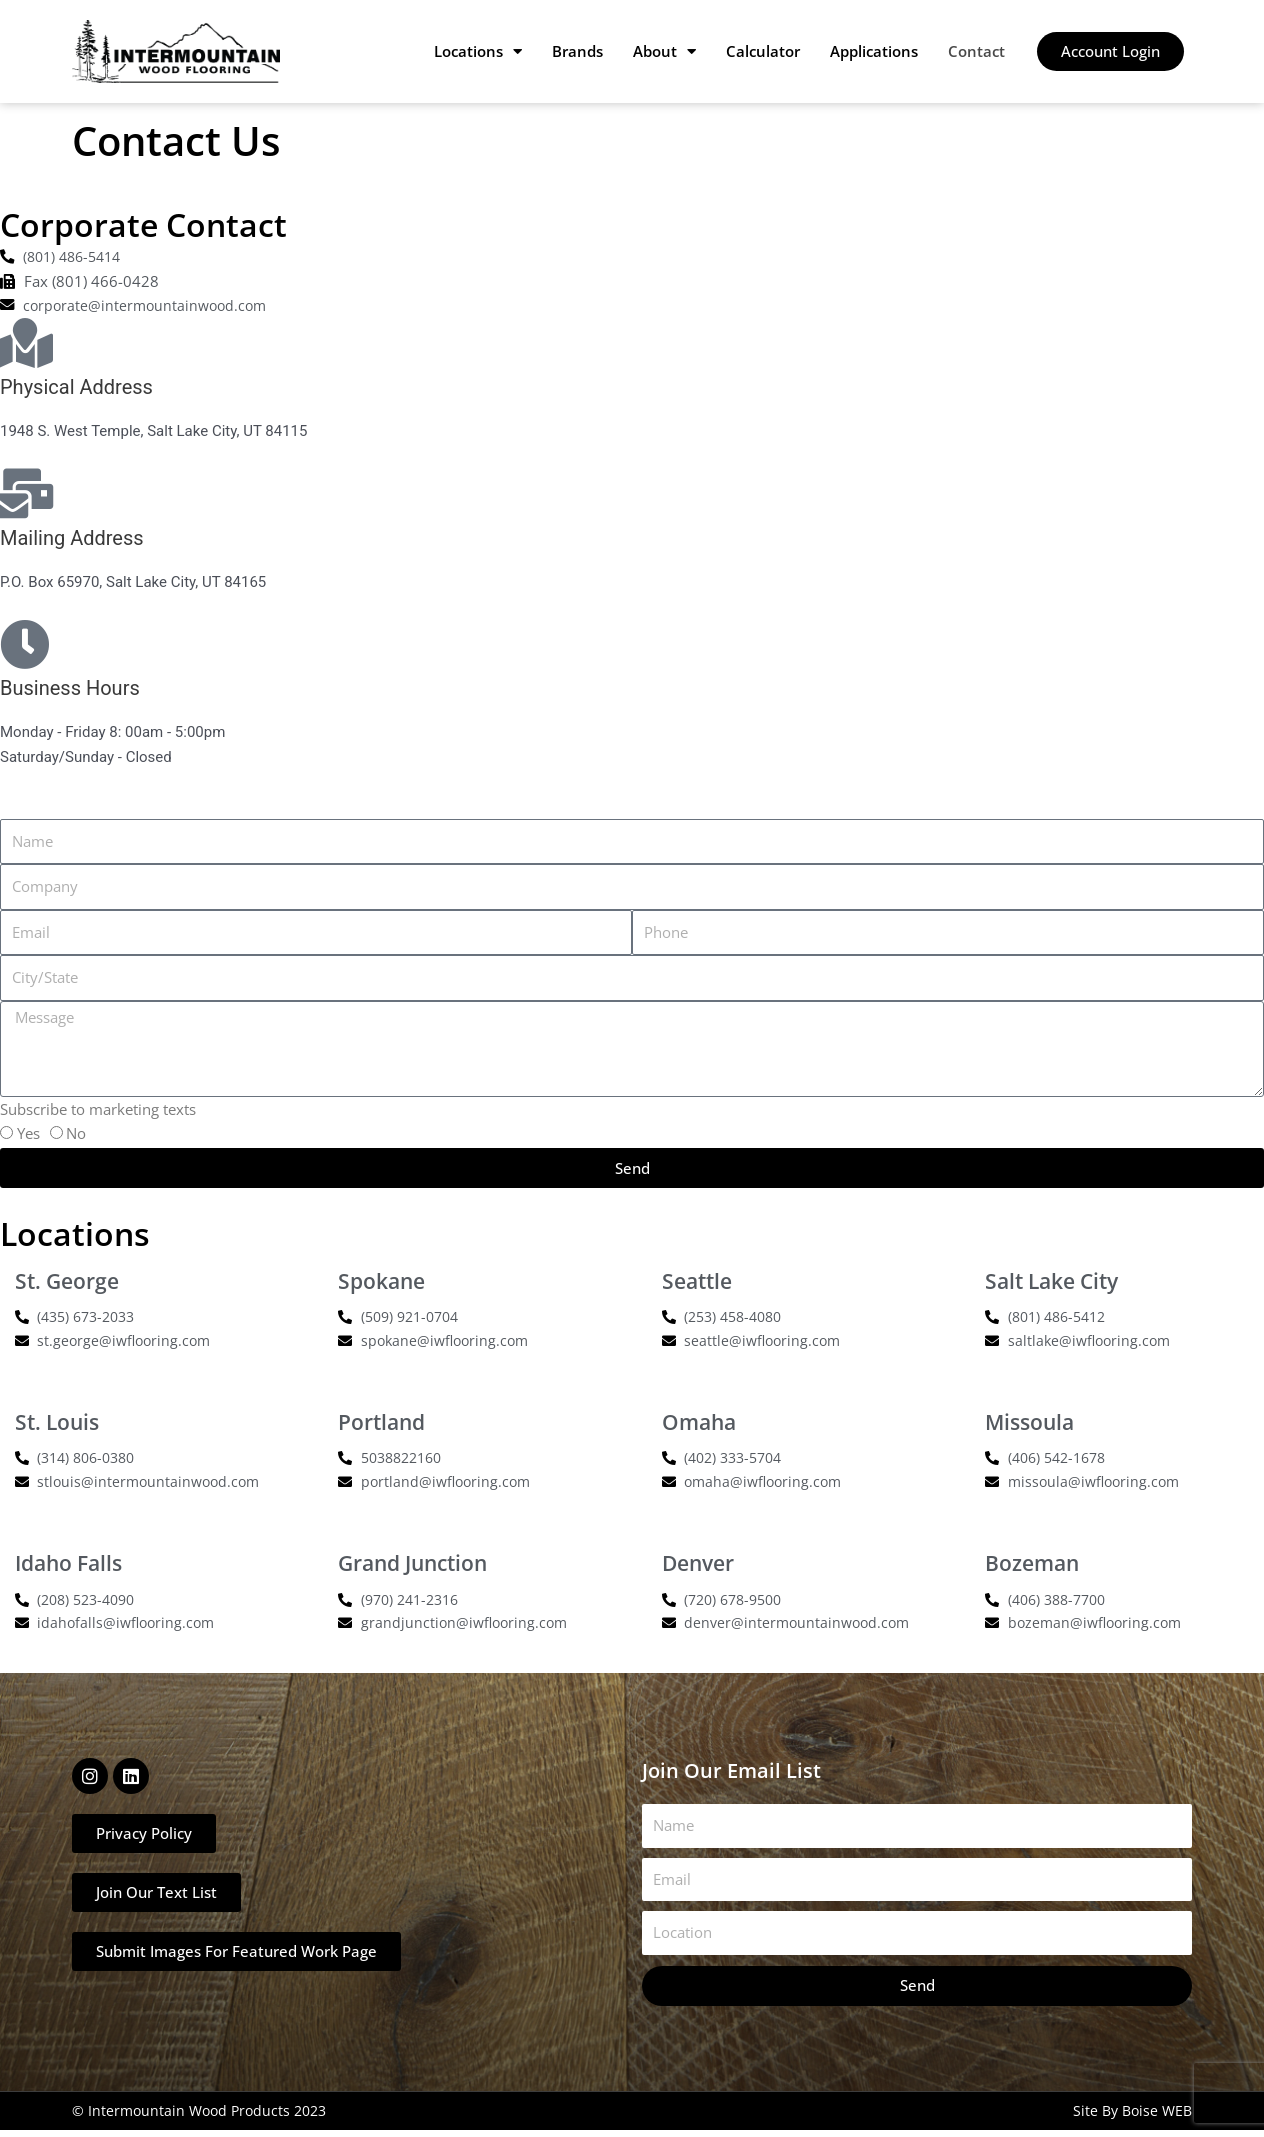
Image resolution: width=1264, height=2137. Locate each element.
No (76, 1135)
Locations (478, 51)
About (664, 51)
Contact (976, 51)
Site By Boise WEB (1132, 2117)
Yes (28, 1135)
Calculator (763, 51)
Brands (577, 51)
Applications (874, 51)
